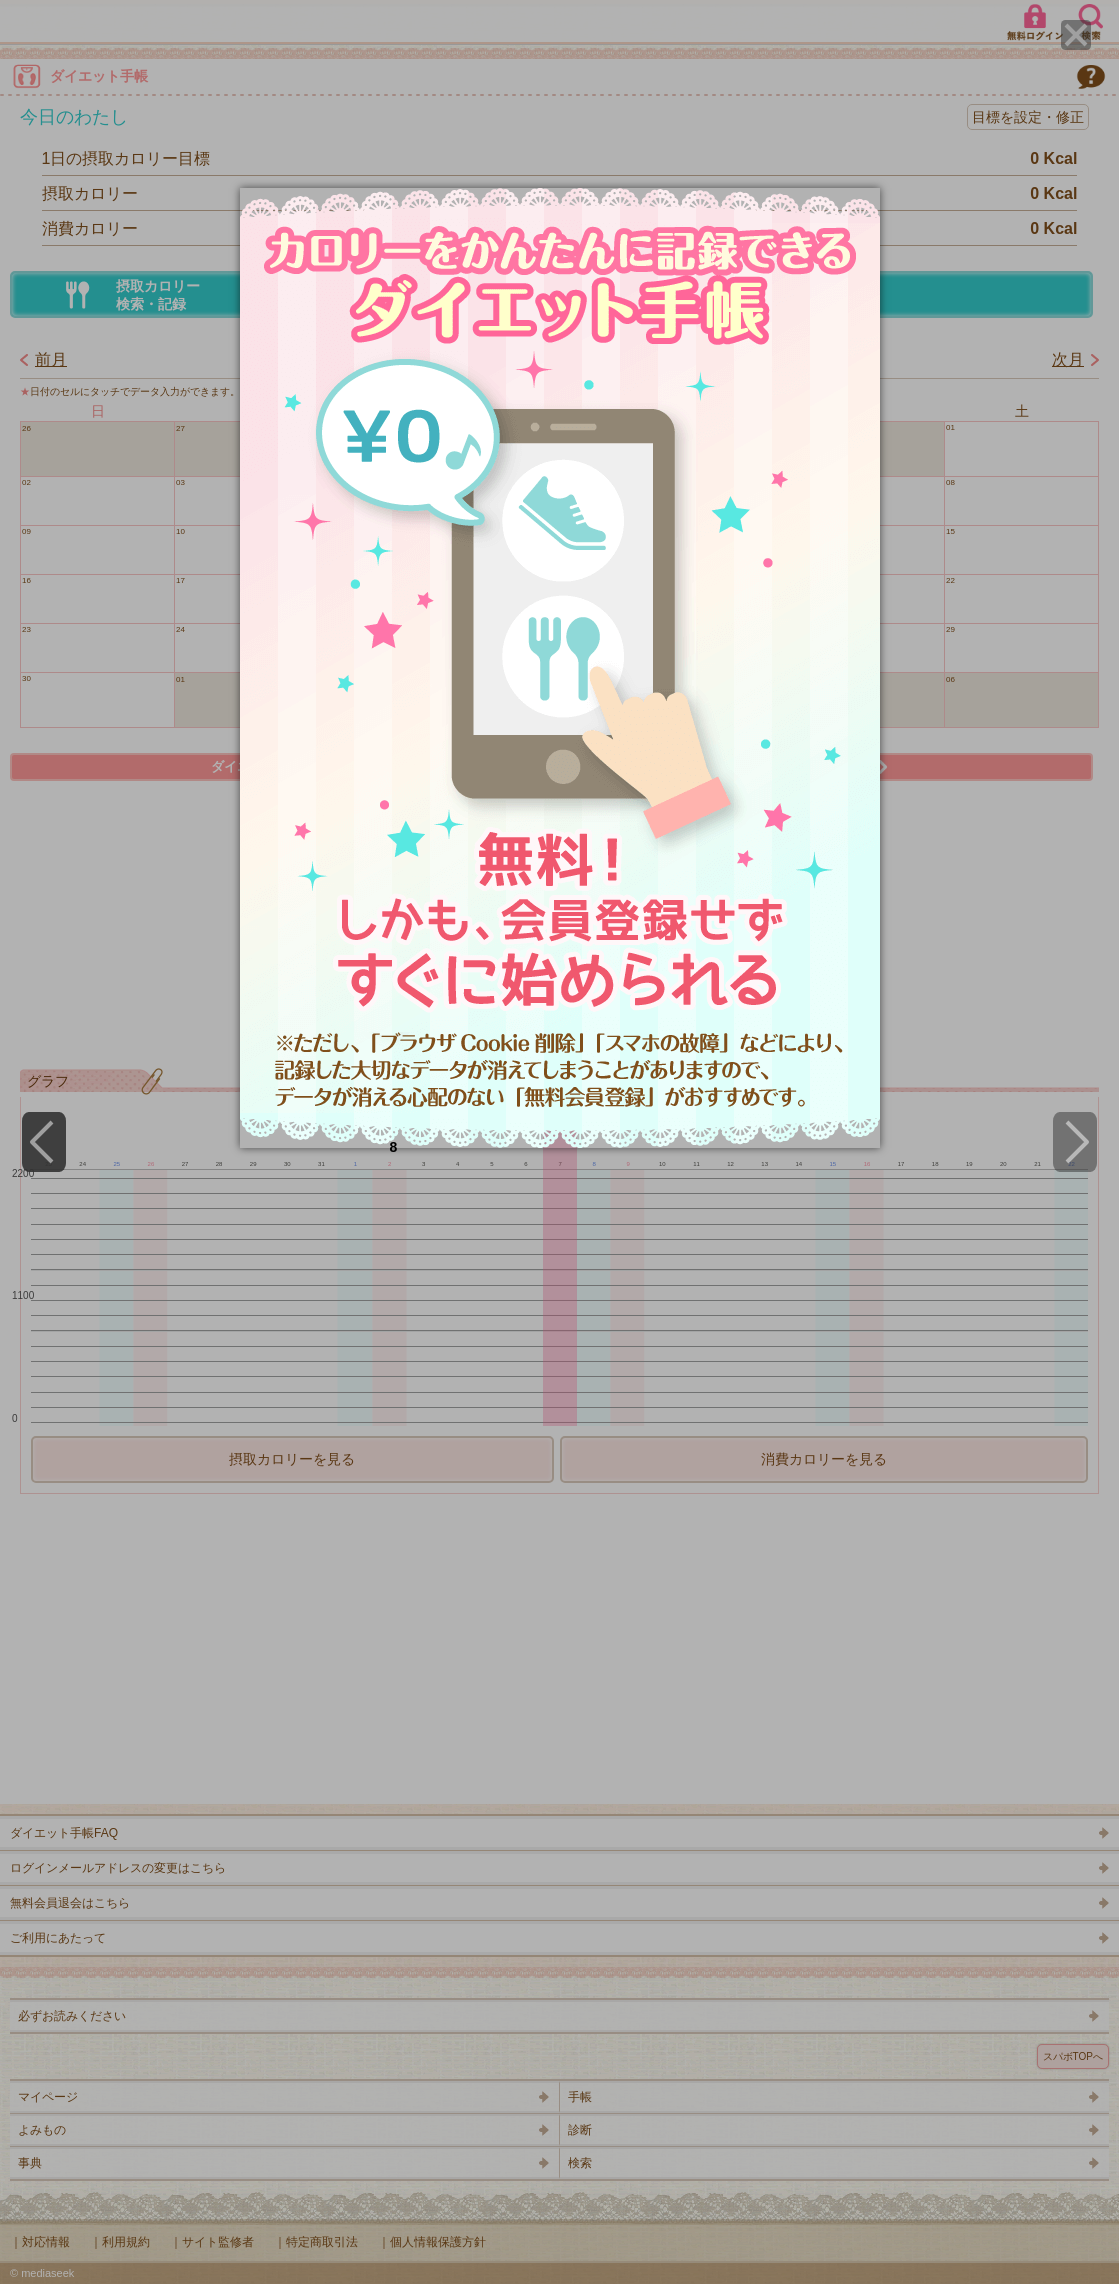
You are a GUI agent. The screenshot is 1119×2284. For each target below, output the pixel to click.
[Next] (1075, 1142)
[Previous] (44, 1142)
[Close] (1076, 35)
